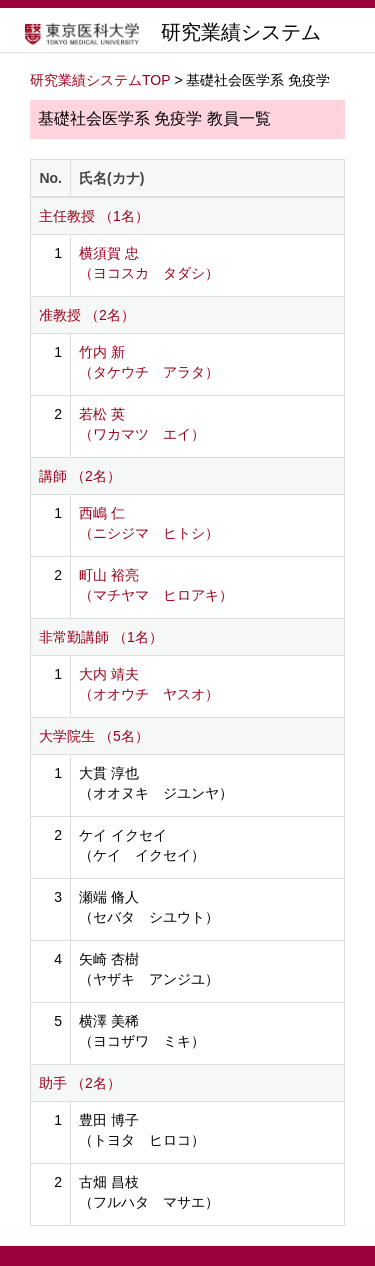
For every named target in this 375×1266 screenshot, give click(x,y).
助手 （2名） (80, 1083)
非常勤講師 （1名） (101, 637)
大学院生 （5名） (94, 736)
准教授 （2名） (87, 315)
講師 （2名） (80, 476)
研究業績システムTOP (100, 80)
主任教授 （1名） (94, 216)
